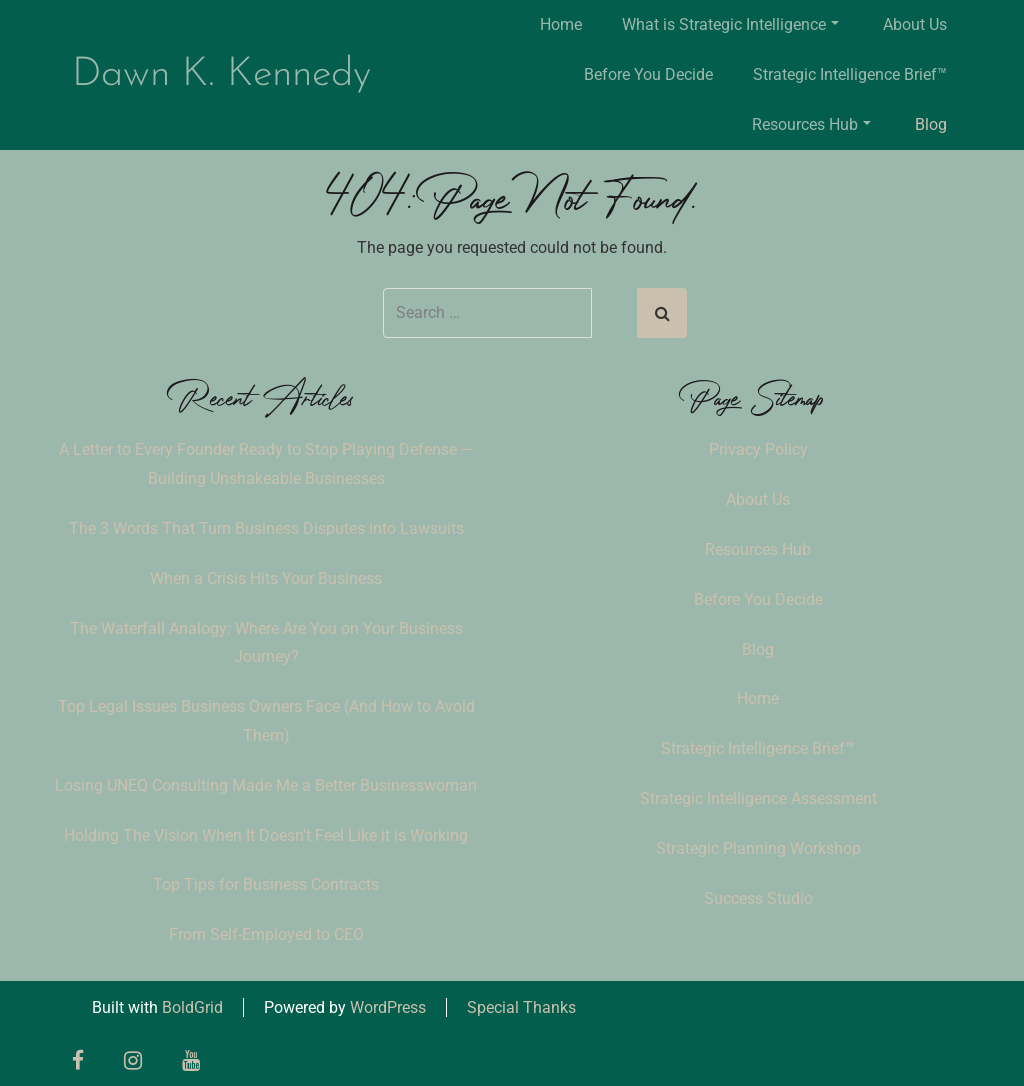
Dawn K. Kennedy (221, 75)
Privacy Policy (758, 449)
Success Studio (758, 898)
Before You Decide (648, 74)
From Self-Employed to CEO (266, 934)
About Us (915, 24)
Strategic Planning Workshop (758, 848)
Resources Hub (811, 124)
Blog (931, 124)
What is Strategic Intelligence (730, 24)
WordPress (388, 1007)
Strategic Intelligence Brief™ (850, 74)
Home (561, 24)
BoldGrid (192, 1007)
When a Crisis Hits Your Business (266, 578)
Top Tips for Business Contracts (266, 884)
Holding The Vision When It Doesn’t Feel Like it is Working (266, 835)
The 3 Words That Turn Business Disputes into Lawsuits (266, 528)
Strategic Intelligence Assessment (758, 798)
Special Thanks (521, 1007)
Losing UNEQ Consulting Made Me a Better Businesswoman (266, 785)
